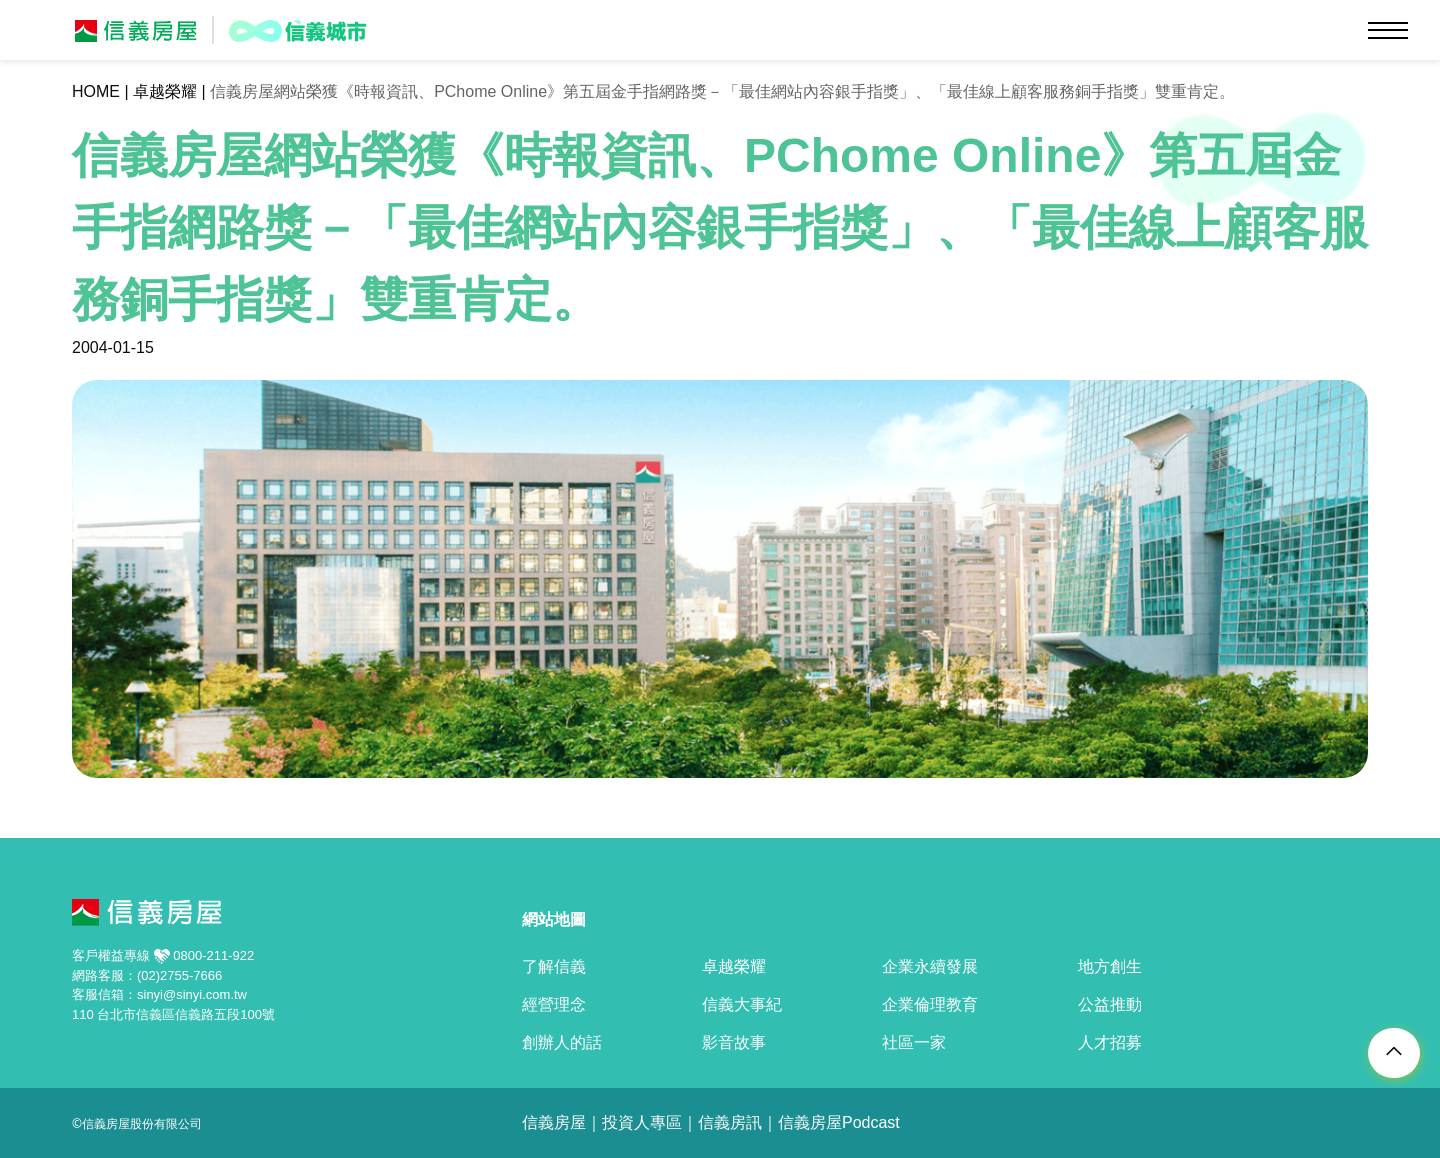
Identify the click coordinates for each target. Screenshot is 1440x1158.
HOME (96, 91)
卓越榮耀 (165, 91)
